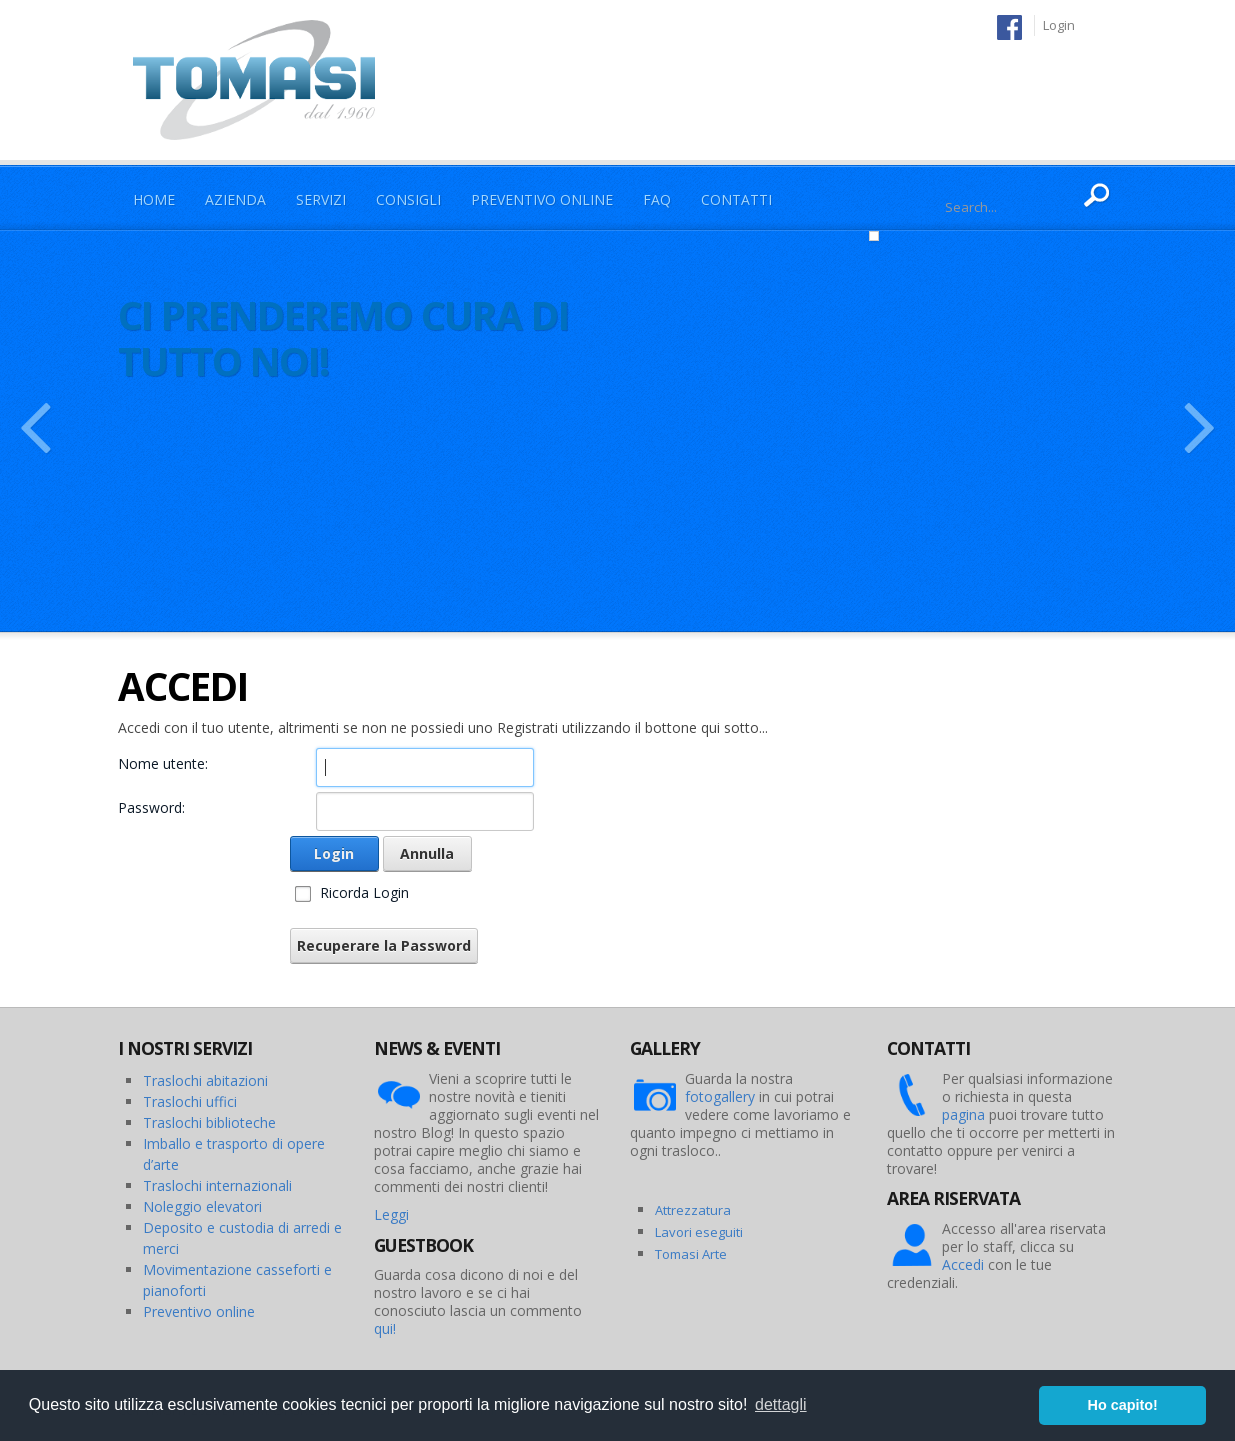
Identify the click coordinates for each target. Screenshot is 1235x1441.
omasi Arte (694, 1254)
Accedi (963, 1264)
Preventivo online (199, 1311)
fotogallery (720, 1096)
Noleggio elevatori (202, 1206)
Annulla (427, 853)
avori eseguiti (702, 1232)
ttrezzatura (697, 1210)
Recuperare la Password (384, 945)
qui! (385, 1328)
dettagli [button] (781, 1404)
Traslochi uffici (190, 1101)
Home (154, 199)
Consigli (408, 199)
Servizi (321, 199)
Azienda (235, 199)
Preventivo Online (542, 199)
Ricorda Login (364, 892)
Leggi (391, 1214)
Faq (657, 199)
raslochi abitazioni (210, 1080)
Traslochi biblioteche (209, 1122)
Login (1059, 25)
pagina (963, 1114)
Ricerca (1097, 196)
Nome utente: (163, 763)
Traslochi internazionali (217, 1185)
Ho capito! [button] (1123, 1405)
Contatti (736, 199)
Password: (151, 807)
